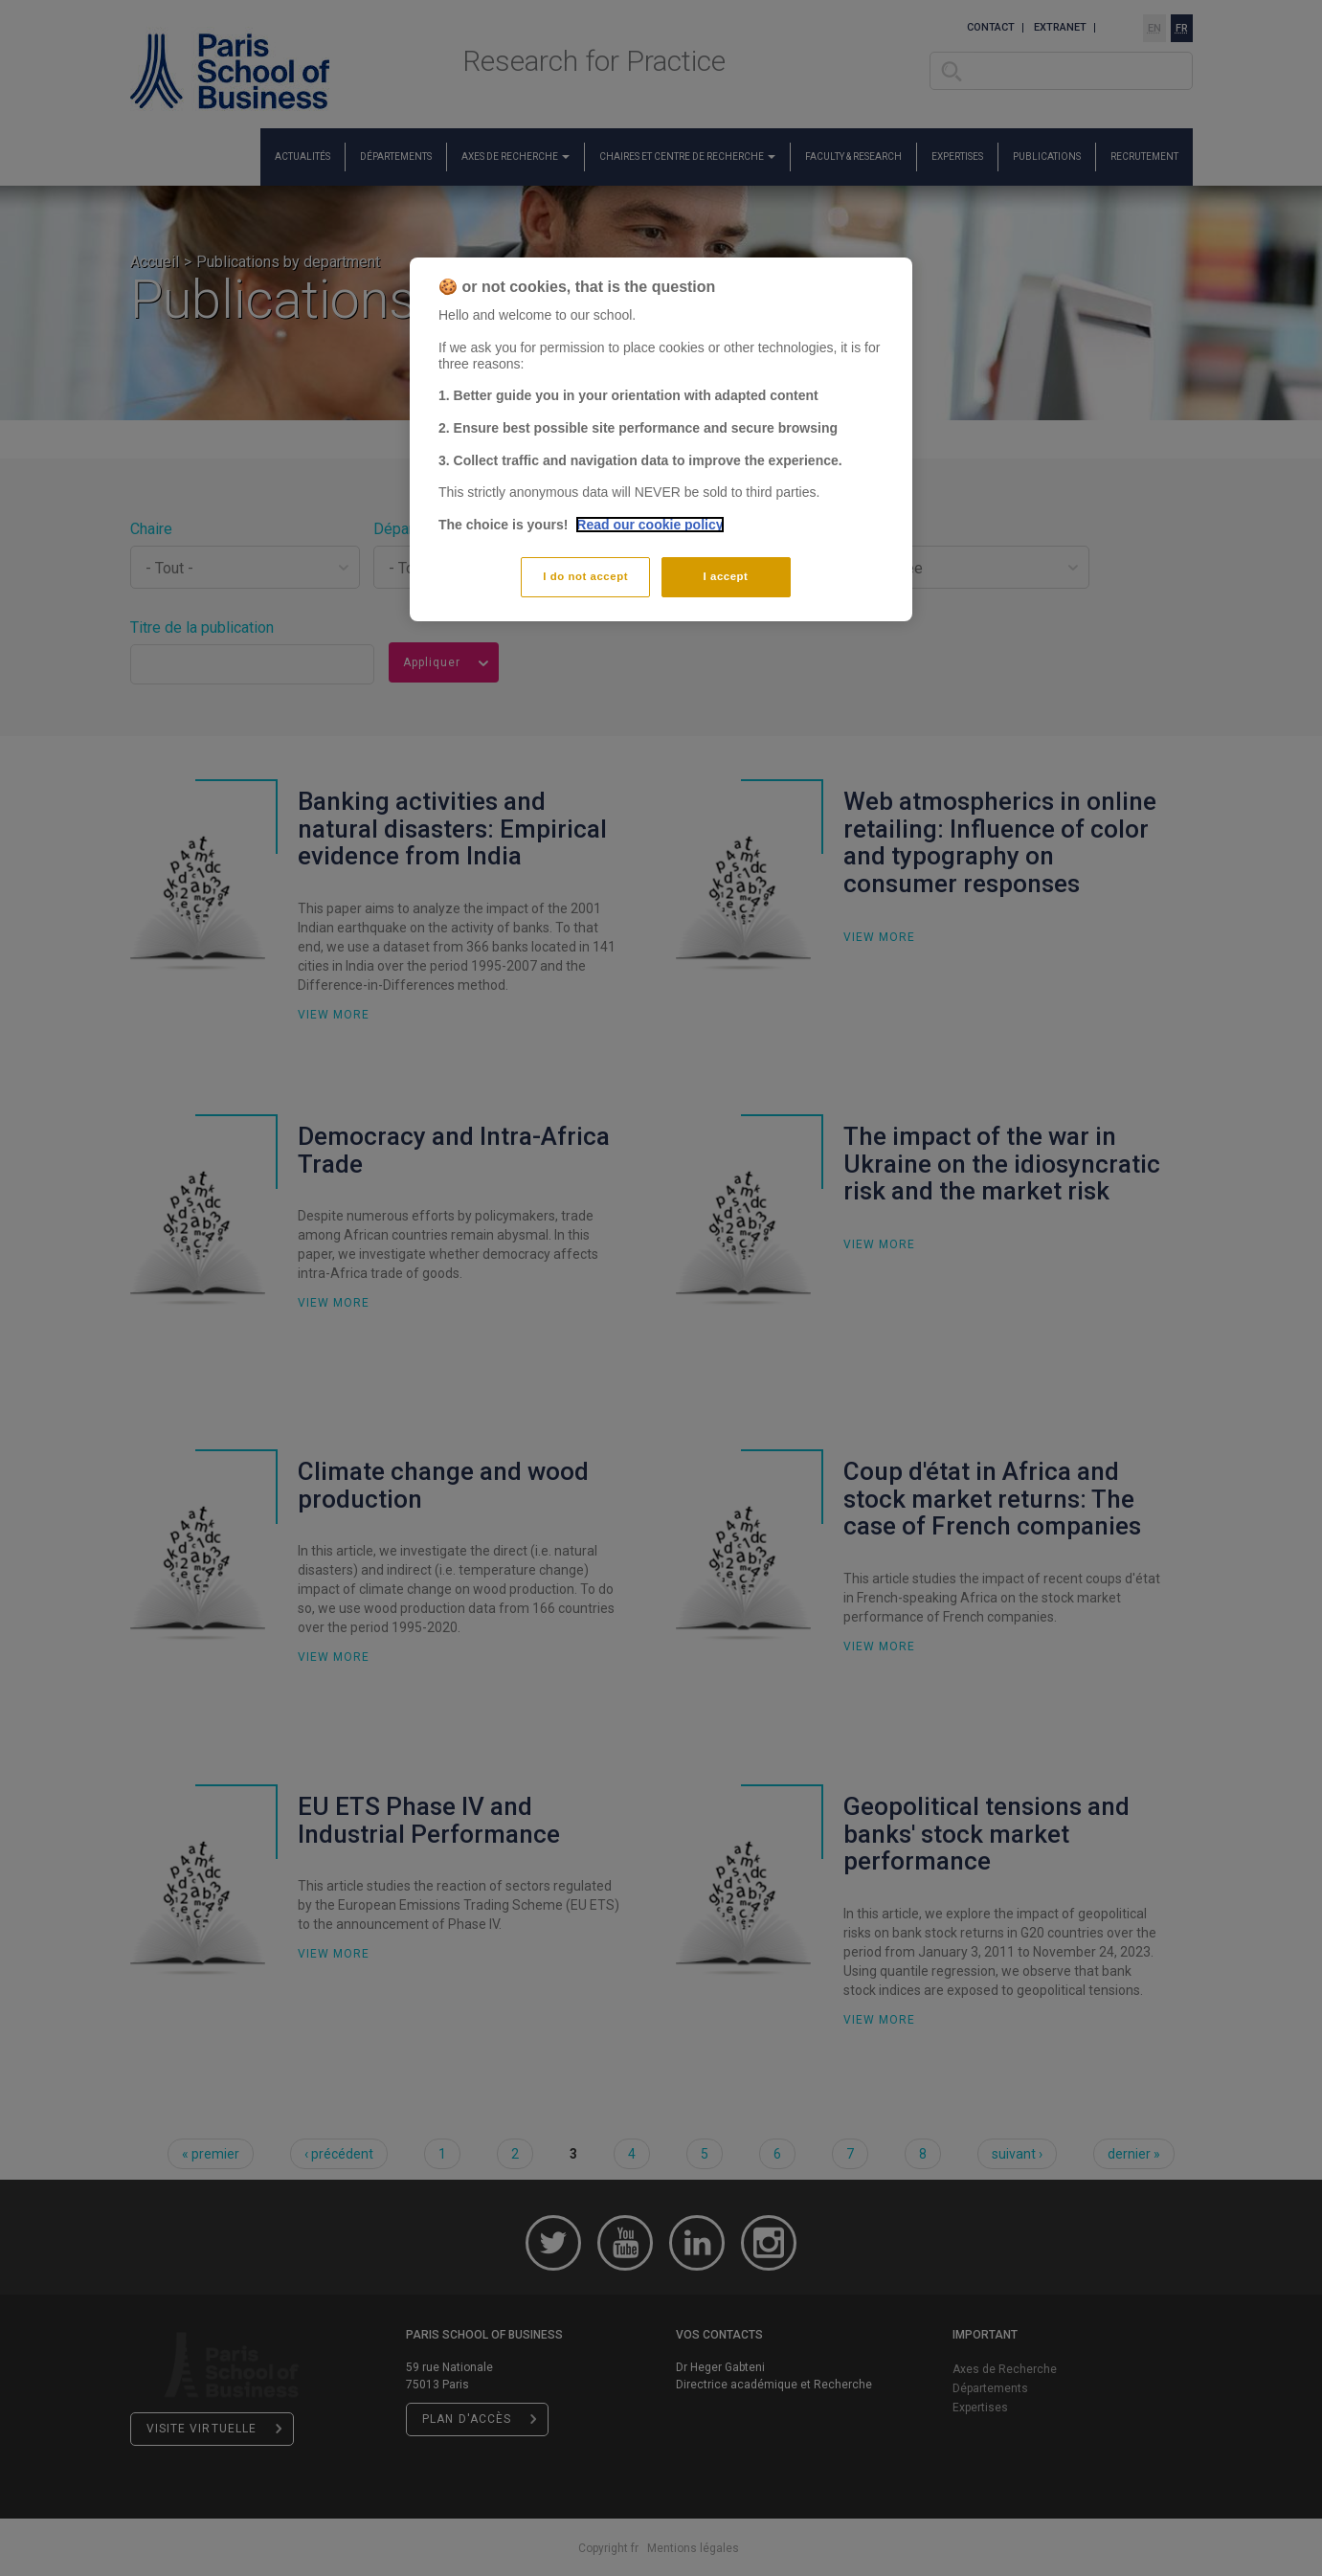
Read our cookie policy (649, 524)
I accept (726, 576)
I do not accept (585, 576)
